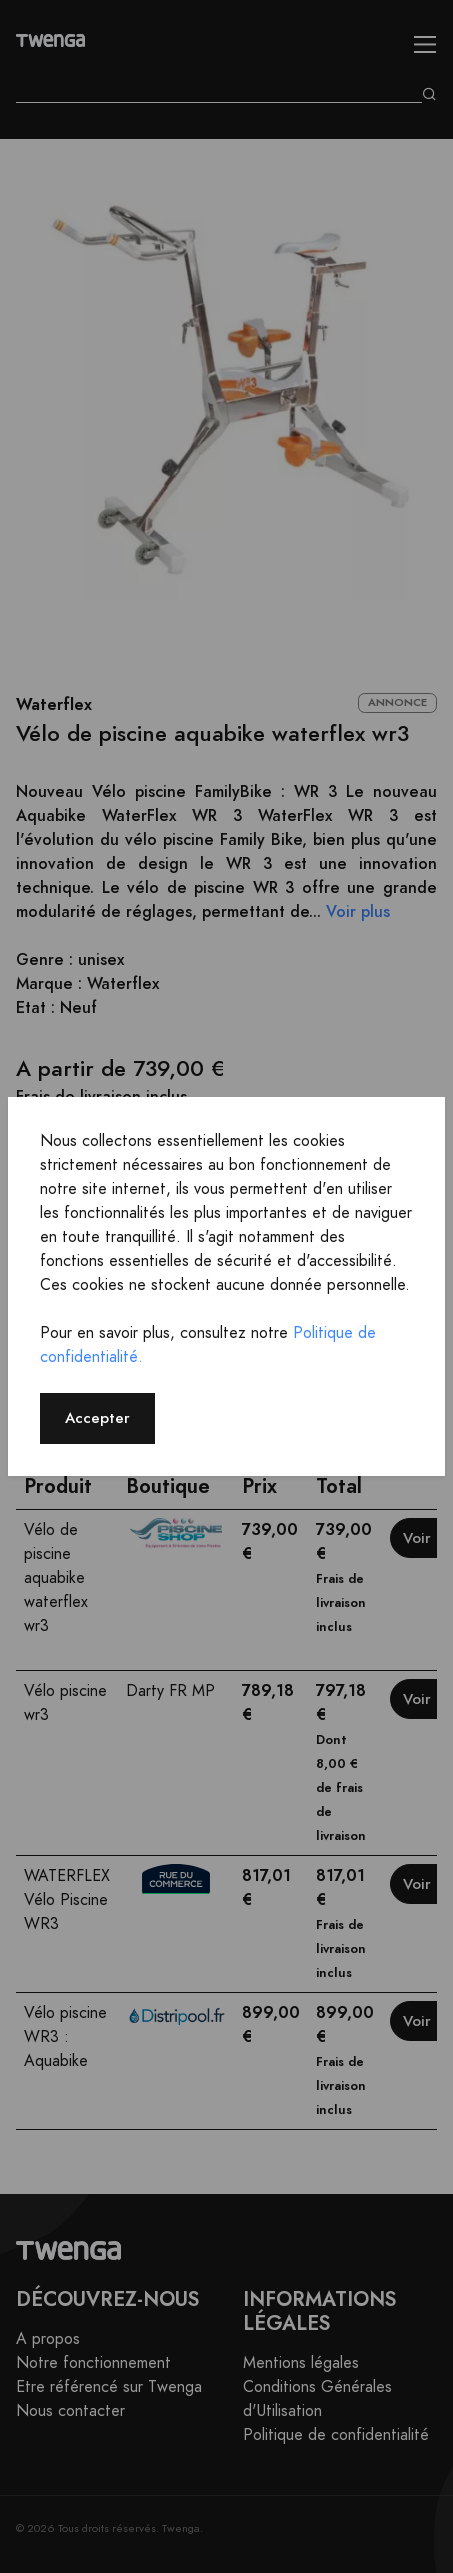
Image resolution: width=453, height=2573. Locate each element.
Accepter (97, 1417)
